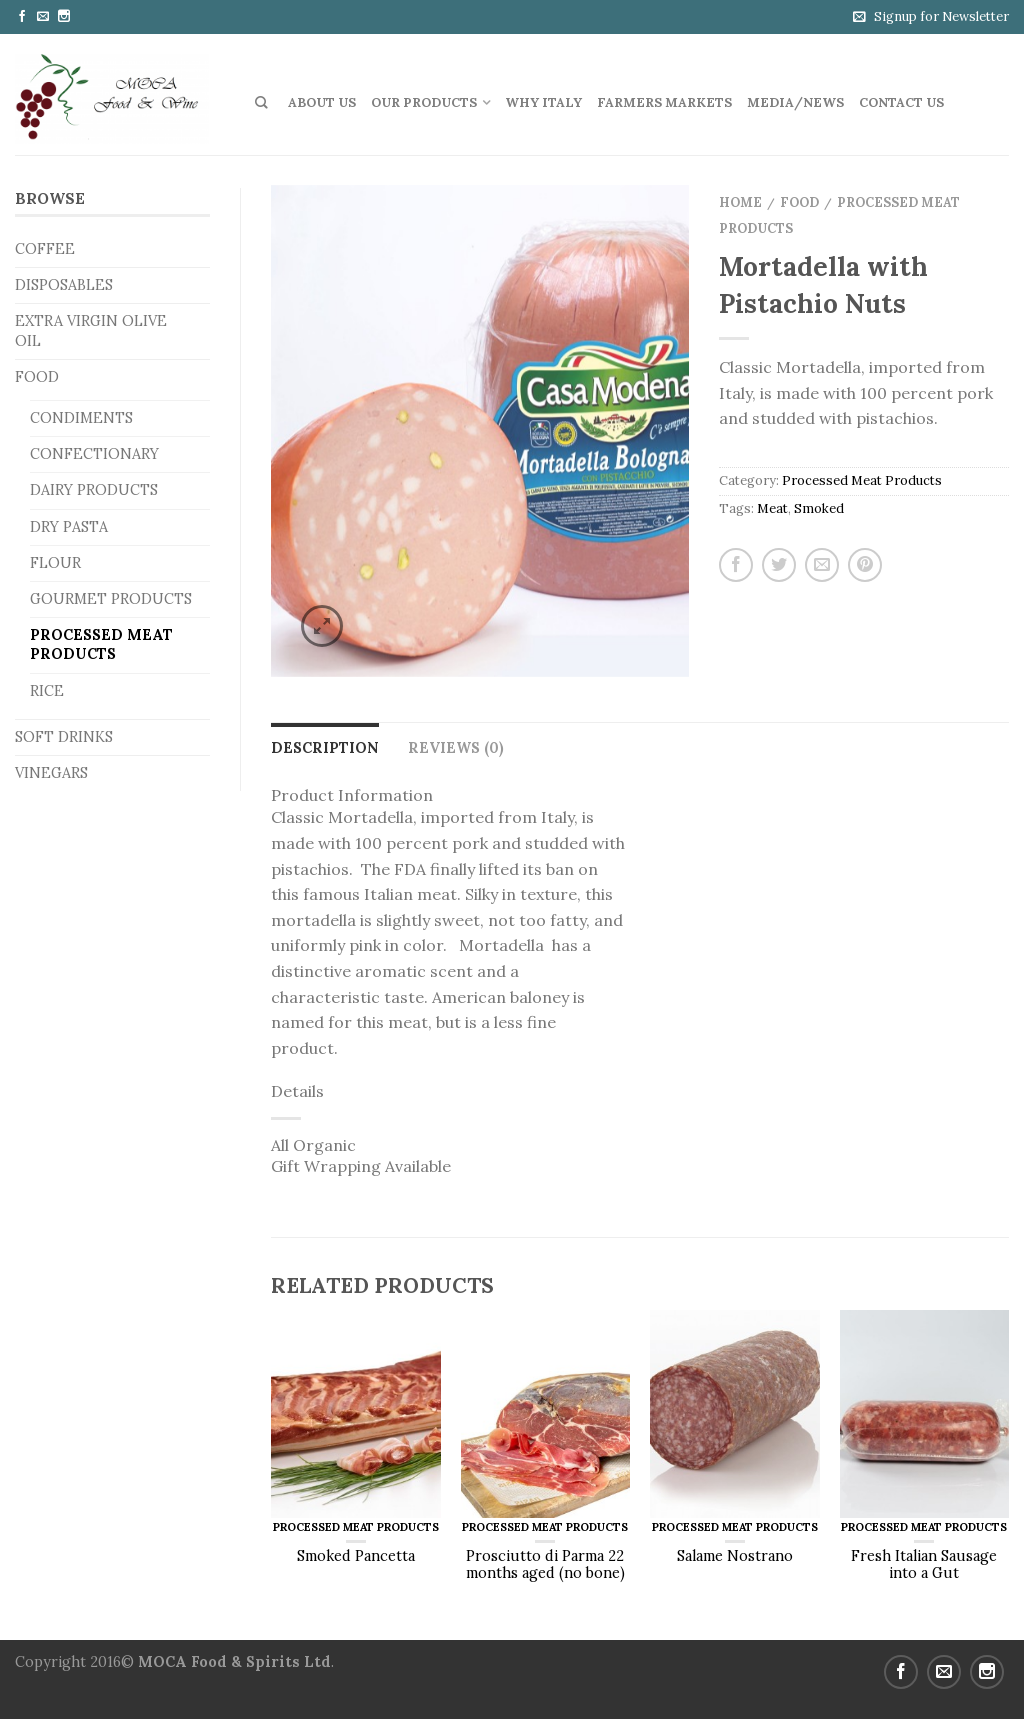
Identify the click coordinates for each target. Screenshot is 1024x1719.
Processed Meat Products (101, 644)
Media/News (795, 102)
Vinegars (51, 773)
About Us (322, 102)
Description (325, 748)
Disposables (64, 285)
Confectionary (94, 454)
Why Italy (543, 102)
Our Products (424, 102)
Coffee (45, 249)
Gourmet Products (111, 599)
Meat (772, 508)
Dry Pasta (69, 527)
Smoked (819, 508)
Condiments (81, 418)
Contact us (901, 102)
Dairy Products (94, 490)
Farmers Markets (664, 102)
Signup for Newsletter (941, 16)
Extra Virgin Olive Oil (91, 330)
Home (740, 202)
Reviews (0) (456, 748)
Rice (47, 691)
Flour (55, 563)
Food (37, 377)
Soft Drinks (64, 737)
